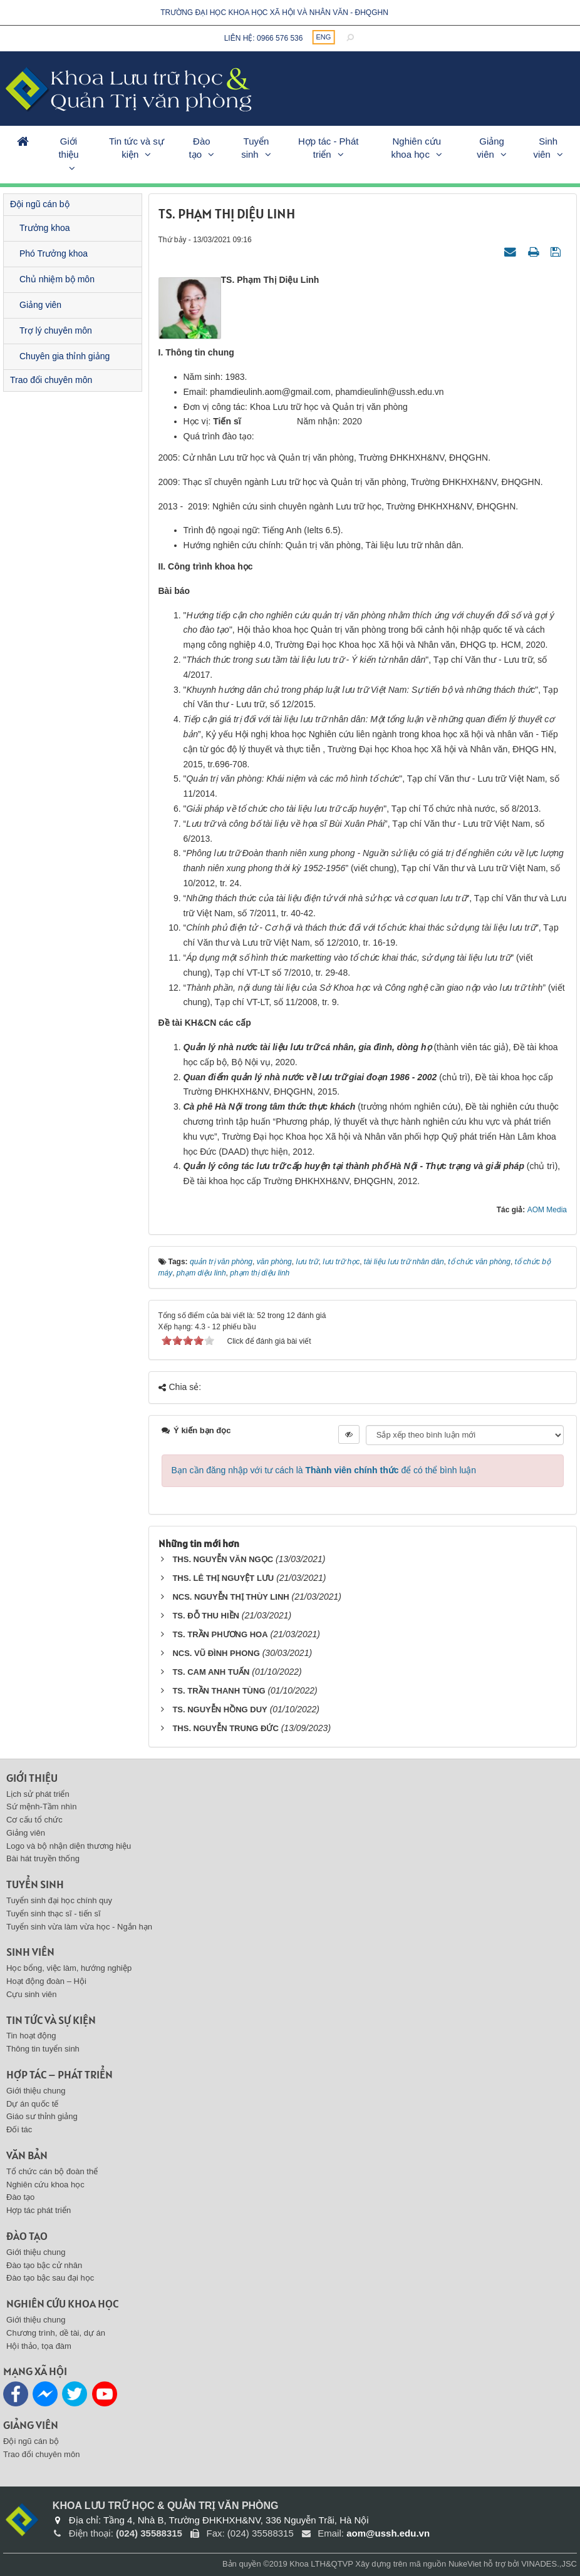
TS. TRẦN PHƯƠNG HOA (219, 1634)
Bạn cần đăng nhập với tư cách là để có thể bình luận (324, 1470)
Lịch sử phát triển (38, 1794)
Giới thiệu (68, 148)
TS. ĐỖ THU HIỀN (205, 1615)
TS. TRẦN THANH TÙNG (218, 1690)
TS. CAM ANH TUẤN (210, 1672)
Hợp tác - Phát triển (328, 148)
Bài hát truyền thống (43, 1858)
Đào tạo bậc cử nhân (44, 2265)
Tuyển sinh (255, 148)
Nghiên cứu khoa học (416, 148)
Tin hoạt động (31, 2035)
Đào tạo (199, 148)
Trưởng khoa (44, 228)
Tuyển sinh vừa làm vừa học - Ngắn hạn (79, 1926)
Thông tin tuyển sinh (43, 2048)
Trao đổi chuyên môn (51, 380)
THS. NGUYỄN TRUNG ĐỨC (225, 1728)
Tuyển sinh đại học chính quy (59, 1900)
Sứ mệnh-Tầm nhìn (41, 1806)
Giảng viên (490, 148)
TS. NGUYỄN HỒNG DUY (219, 1709)
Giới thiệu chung (36, 2090)
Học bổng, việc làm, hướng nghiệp (69, 1968)
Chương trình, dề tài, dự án (55, 2333)
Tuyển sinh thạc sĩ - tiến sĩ (53, 1913)
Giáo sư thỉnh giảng (42, 2116)
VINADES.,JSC (549, 2563)
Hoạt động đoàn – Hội (46, 1981)
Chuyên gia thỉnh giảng (64, 356)
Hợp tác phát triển (38, 2210)
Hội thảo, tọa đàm (38, 2346)
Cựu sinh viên (31, 1994)
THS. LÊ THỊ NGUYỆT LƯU (223, 1578)
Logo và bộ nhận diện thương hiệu (68, 1846)
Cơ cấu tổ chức (34, 1819)
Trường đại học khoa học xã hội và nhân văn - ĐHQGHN (274, 12)
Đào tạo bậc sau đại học (50, 2277)
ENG (323, 37)
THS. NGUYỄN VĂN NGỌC (222, 1559)
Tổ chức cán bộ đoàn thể (52, 2171)
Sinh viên (545, 148)
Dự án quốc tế (32, 2103)
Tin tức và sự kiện (136, 148)
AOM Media (547, 1209)
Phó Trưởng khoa (53, 253)
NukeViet (465, 2563)
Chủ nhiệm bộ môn (57, 279)
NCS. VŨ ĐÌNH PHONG (215, 1653)
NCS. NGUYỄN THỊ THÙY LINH (230, 1597)
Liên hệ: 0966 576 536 (263, 38)
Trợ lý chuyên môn (55, 330)
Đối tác (19, 2129)
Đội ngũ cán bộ (40, 204)
